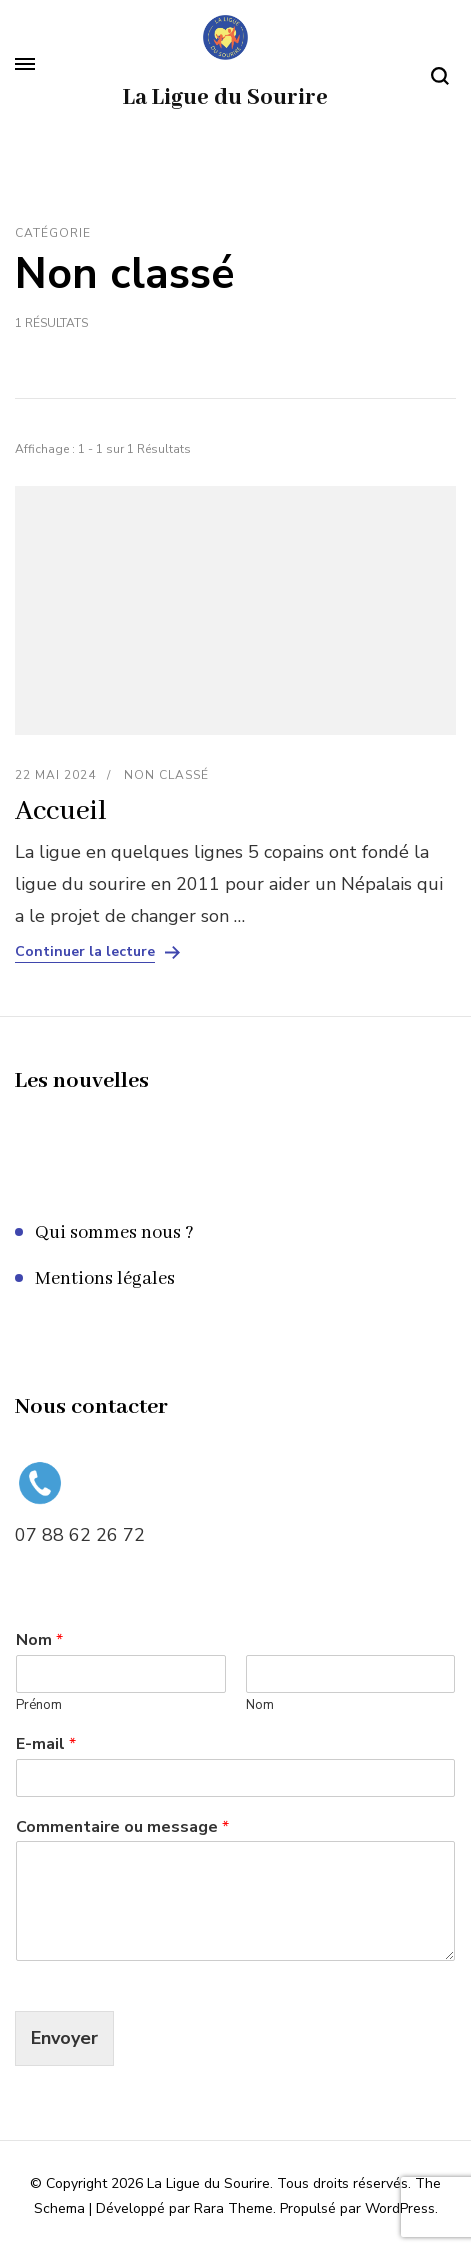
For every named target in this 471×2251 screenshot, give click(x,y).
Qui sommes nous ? (114, 1233)
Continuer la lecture (85, 952)
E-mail (46, 1744)
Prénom (39, 1705)
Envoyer (64, 2038)
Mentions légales (105, 1279)
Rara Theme (233, 2208)
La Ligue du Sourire (225, 98)
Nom (39, 1640)
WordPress (400, 2208)
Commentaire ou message (122, 1827)
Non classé (166, 775)
